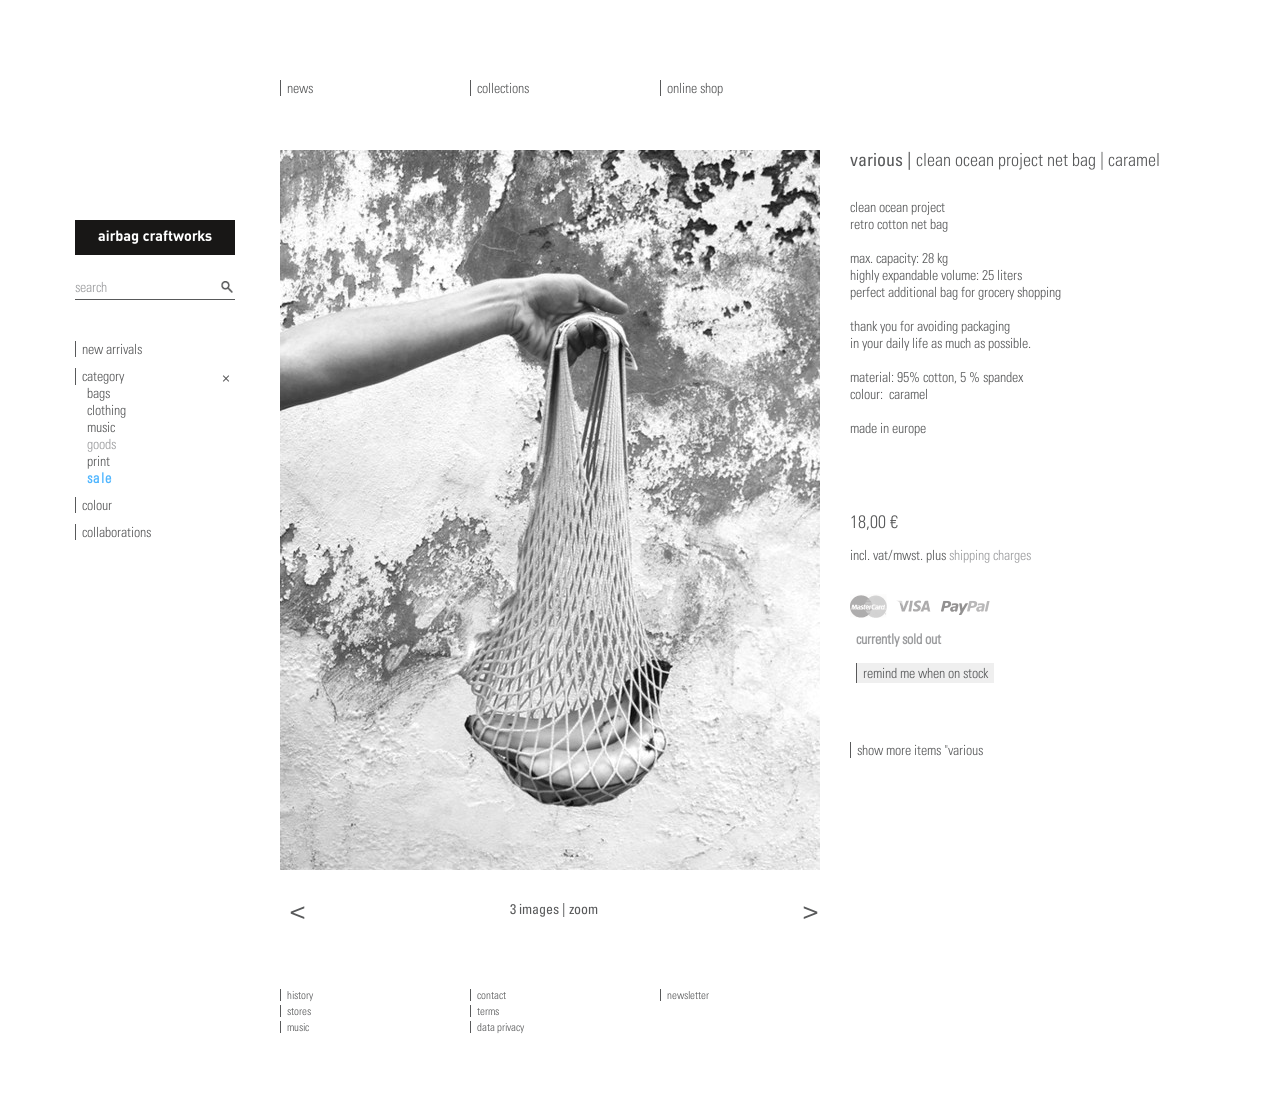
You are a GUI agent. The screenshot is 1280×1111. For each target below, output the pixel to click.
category (103, 376)
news (300, 88)
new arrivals (112, 349)
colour (97, 505)
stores (299, 1011)
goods (101, 444)
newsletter (688, 995)
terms (488, 1011)
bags (98, 393)
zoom (583, 908)
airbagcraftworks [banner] (155, 237)
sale (100, 478)
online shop (695, 88)
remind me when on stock (925, 673)
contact (491, 995)
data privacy (500, 1027)
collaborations (116, 532)
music (101, 427)
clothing (106, 410)
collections (503, 88)
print (98, 461)
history (300, 995)
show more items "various (920, 750)
